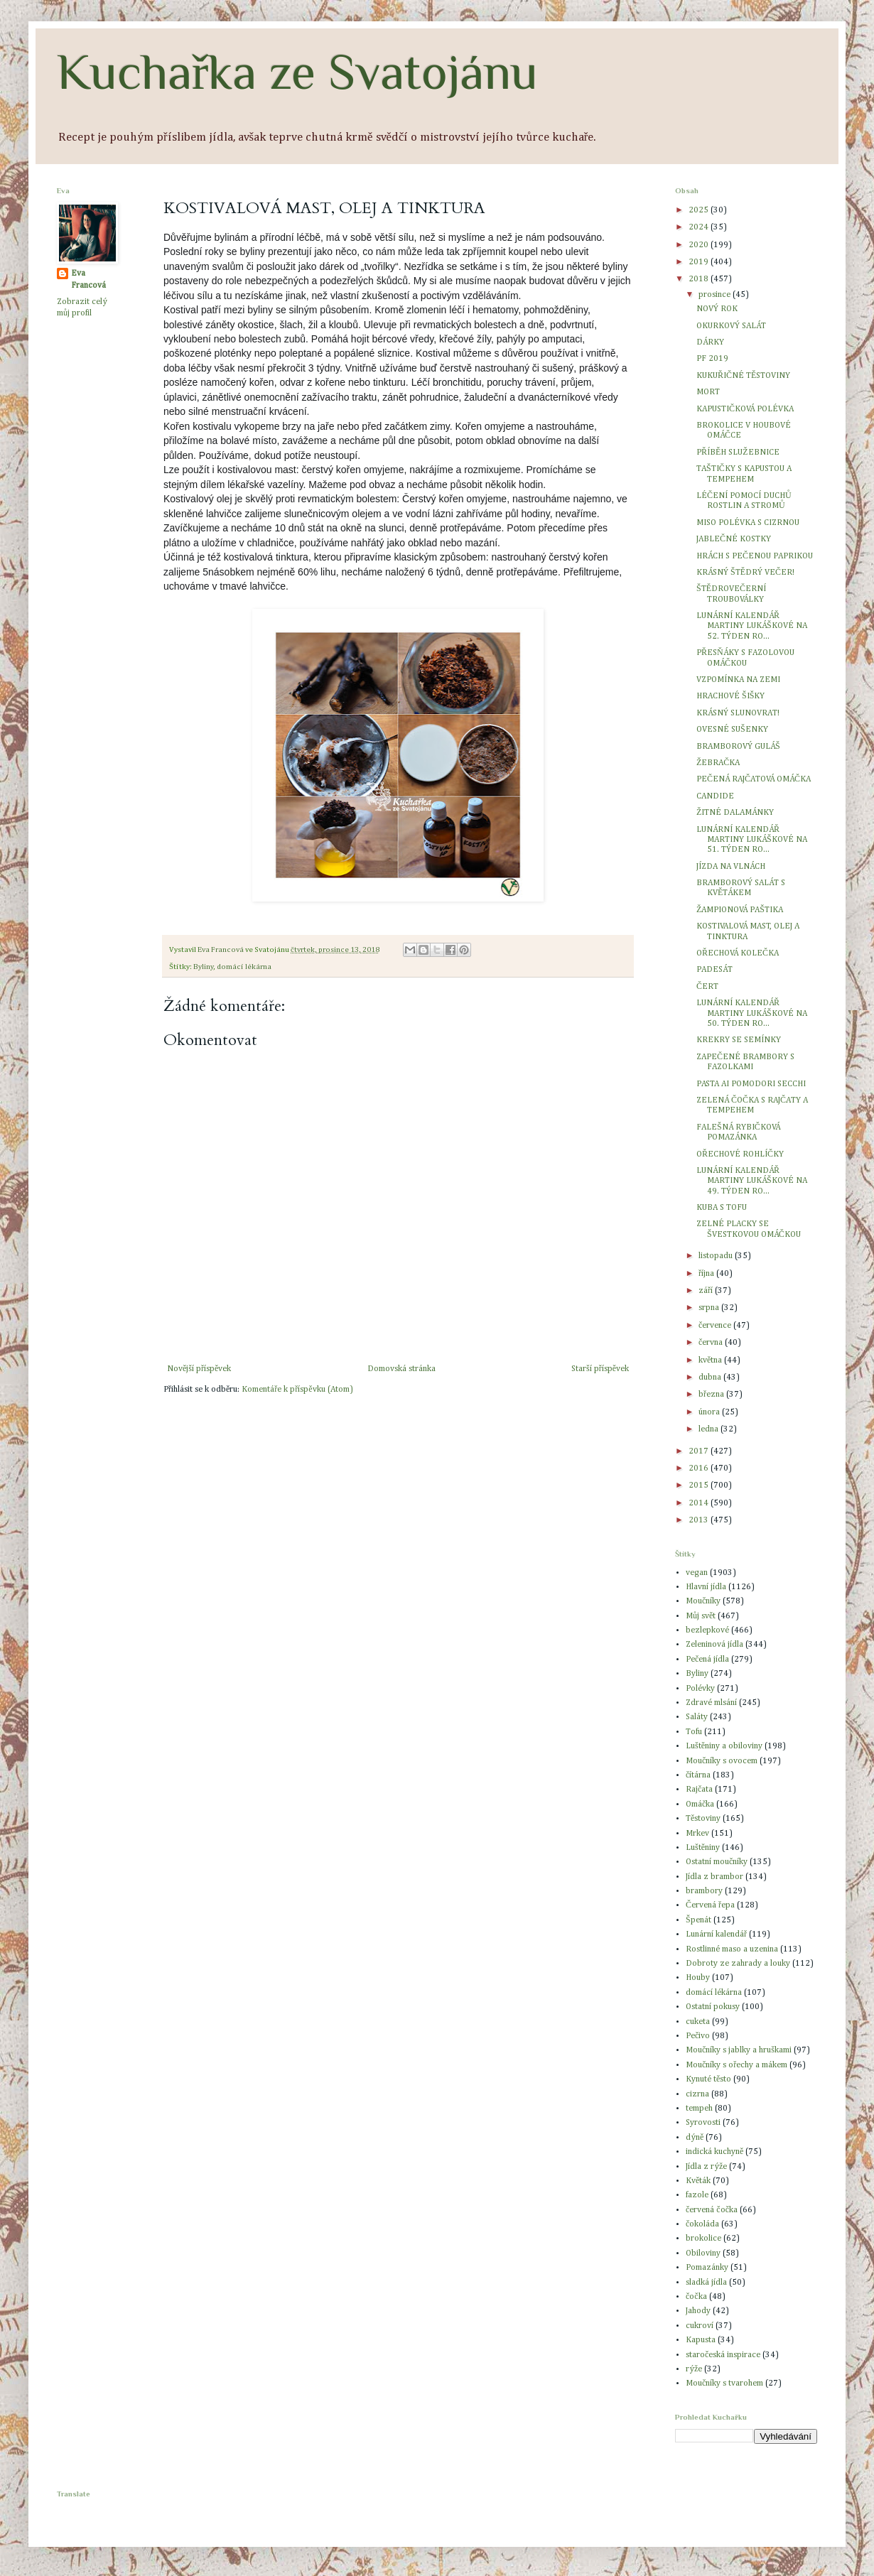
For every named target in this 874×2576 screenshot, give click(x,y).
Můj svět (701, 1616)
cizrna (697, 2094)
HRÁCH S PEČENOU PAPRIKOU (754, 556)
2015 (700, 1485)
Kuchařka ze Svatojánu (297, 71)
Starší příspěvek (600, 1369)
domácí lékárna (244, 966)
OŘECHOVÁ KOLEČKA (737, 953)
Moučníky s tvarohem (724, 2383)
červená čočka (712, 2210)
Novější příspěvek (199, 1369)
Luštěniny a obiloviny (724, 1746)
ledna (709, 1429)
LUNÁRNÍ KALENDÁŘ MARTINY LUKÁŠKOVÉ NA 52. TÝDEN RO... (751, 626)
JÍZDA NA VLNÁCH (730, 866)
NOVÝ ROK (717, 309)
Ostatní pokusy (713, 2007)
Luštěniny (703, 1848)
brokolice (703, 2238)
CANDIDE (715, 796)
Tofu (694, 1732)
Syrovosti (703, 2122)
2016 (700, 1468)
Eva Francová (88, 279)
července (715, 1325)
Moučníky (703, 1601)
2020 (700, 245)
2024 (700, 227)
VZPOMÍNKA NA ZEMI (738, 680)
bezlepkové (707, 1630)
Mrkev (697, 1833)
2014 (700, 1503)
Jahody (698, 2311)
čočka (696, 2297)
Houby (698, 1978)
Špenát (698, 1920)
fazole (697, 2195)
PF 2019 (712, 359)
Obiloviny (703, 2253)
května (711, 1360)
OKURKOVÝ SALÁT (731, 326)
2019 (700, 262)
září (706, 1291)
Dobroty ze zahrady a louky (738, 1963)
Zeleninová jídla (714, 1644)
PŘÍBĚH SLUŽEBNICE (737, 452)
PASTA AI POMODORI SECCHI (751, 1084)
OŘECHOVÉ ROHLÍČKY (740, 1154)
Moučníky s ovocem (721, 1761)
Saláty (697, 1717)
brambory (704, 1891)
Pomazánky (707, 2267)
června (711, 1342)
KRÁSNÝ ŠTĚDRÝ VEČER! (745, 572)
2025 (700, 210)
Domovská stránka (401, 1369)
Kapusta (701, 2340)
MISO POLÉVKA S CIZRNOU (747, 523)
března (712, 1394)
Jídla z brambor (714, 1877)
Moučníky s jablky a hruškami (739, 2050)
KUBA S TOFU (721, 1207)
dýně (694, 2137)
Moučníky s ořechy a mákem (736, 2065)
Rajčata (699, 1789)
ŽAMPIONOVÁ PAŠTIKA (739, 910)
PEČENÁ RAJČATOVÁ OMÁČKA (753, 779)
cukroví (699, 2326)
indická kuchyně (714, 2152)
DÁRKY (710, 342)
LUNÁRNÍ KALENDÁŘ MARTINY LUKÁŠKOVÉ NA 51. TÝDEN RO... (751, 840)
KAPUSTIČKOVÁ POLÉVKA (745, 409)
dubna (710, 1377)
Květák (698, 2181)
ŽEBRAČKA (718, 763)
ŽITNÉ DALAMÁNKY (735, 812)
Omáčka (700, 1804)
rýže (694, 2369)
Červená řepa (710, 1905)
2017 (700, 1451)
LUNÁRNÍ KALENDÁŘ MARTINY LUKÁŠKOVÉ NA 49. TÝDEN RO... (751, 1181)
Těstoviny (703, 1818)
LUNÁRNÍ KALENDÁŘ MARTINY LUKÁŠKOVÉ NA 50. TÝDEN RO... (751, 1013)
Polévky (700, 1688)
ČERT (707, 987)
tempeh (699, 2108)
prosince (715, 295)
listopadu (716, 1256)
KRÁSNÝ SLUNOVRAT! (737, 713)
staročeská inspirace (723, 2355)
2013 (700, 1520)
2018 (700, 279)
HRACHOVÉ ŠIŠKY (730, 696)
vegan (697, 1573)
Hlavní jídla (706, 1587)
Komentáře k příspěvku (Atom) (297, 1389)
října (707, 1274)
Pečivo (698, 2036)
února (710, 1412)
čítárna (698, 1775)
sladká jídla (706, 2282)
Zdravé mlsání (711, 1703)
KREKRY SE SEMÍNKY (738, 1040)
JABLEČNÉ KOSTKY (733, 539)
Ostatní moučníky (717, 1862)
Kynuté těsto (708, 2079)
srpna (709, 1308)
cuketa (698, 2022)
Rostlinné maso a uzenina (732, 1949)
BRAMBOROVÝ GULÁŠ (738, 746)
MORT (708, 392)
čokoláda (702, 2224)
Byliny (203, 966)
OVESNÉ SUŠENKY (732, 729)
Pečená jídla (707, 1659)
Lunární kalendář (716, 1934)
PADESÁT (714, 969)
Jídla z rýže (706, 2167)
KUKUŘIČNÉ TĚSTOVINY (743, 376)
